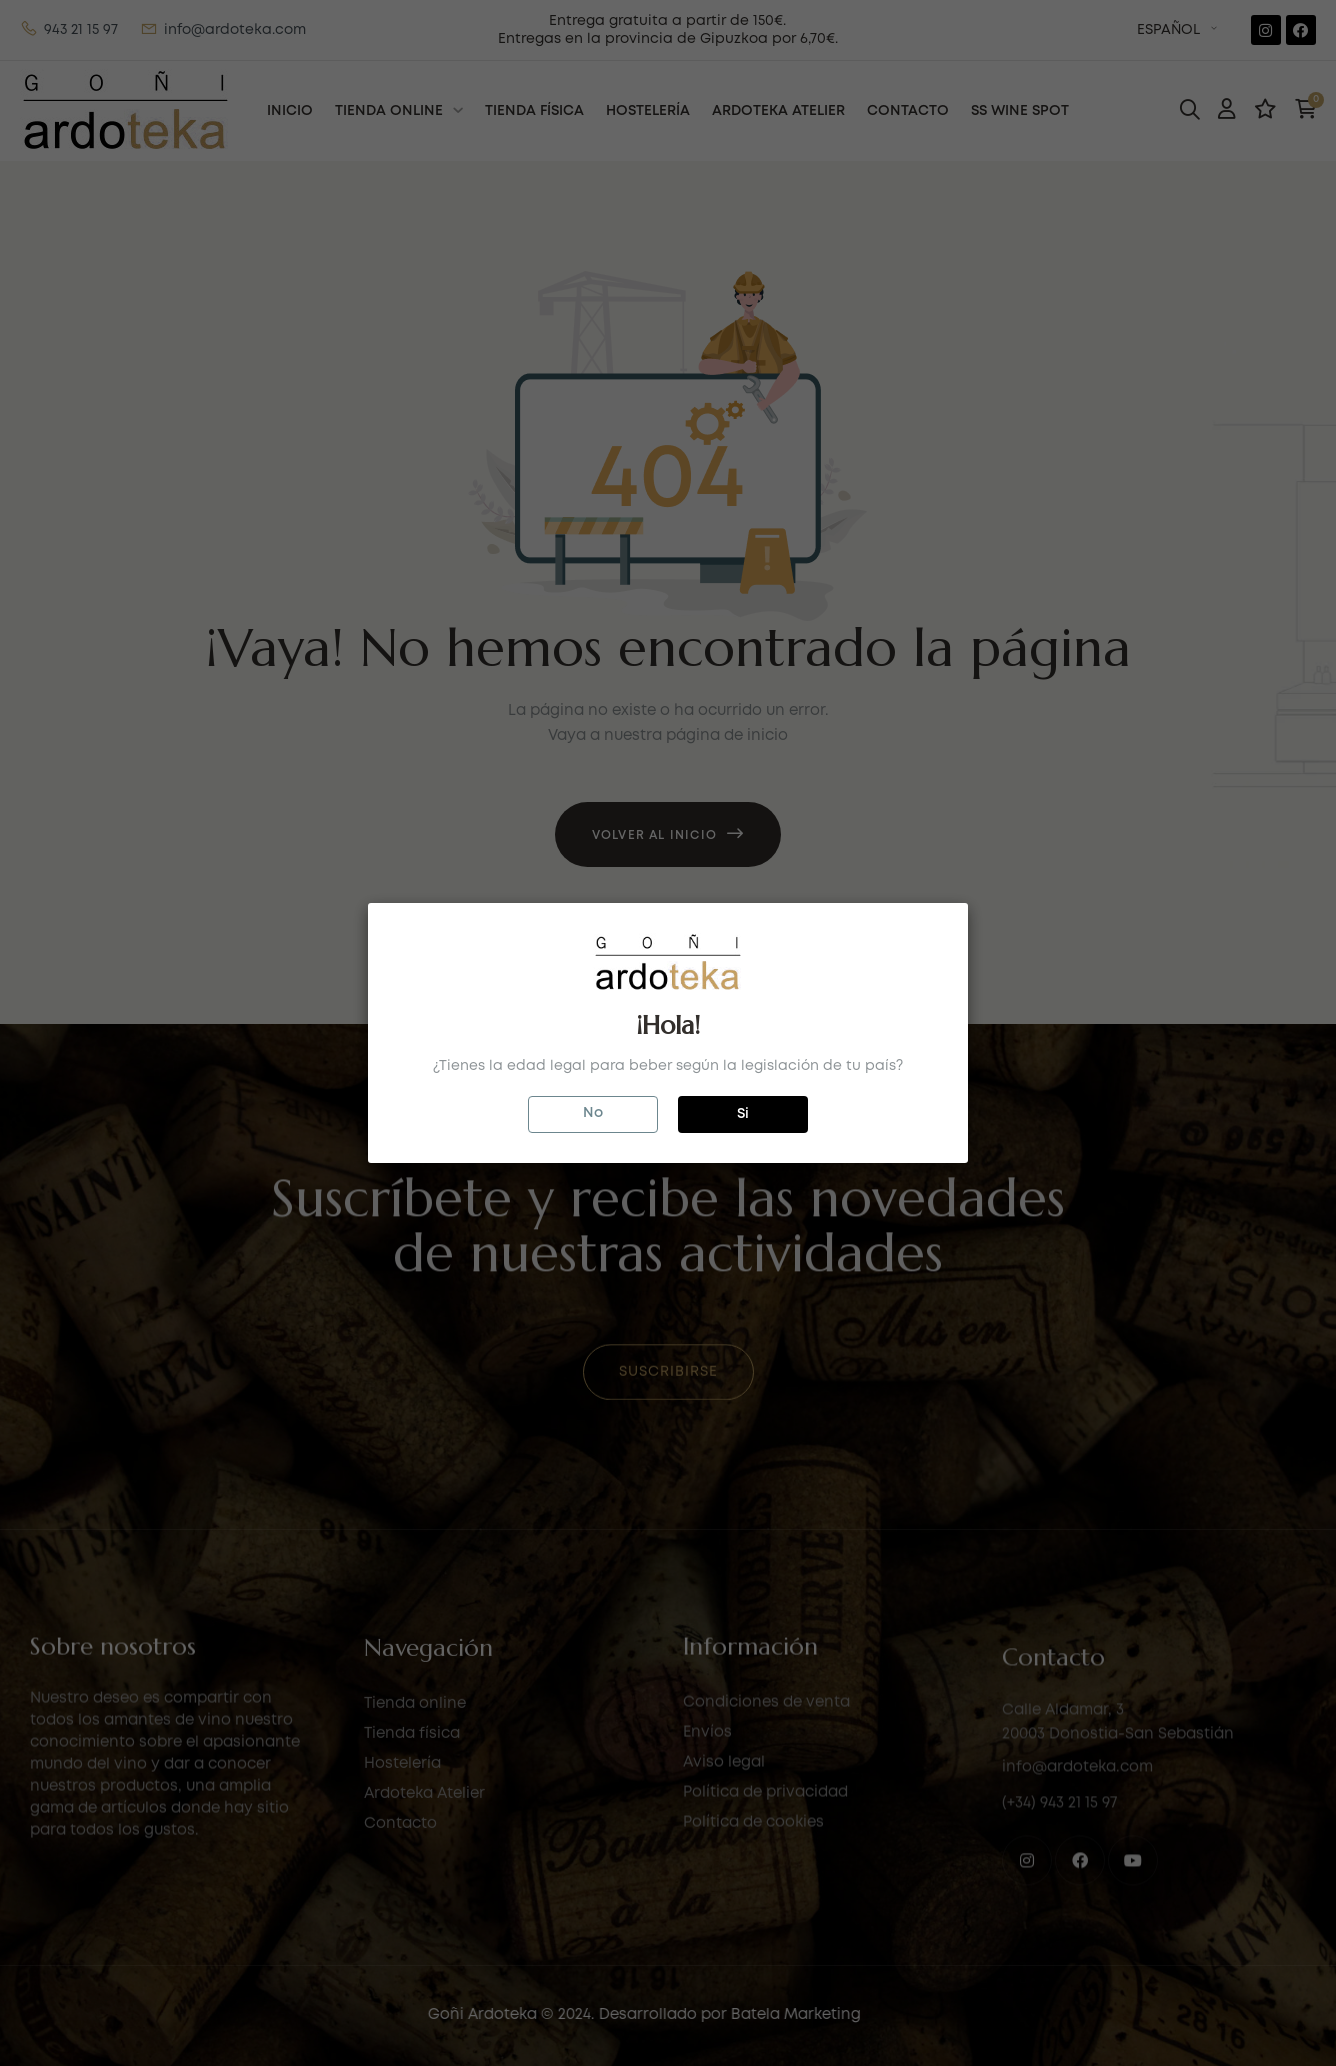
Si (743, 1114)
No (593, 1113)
